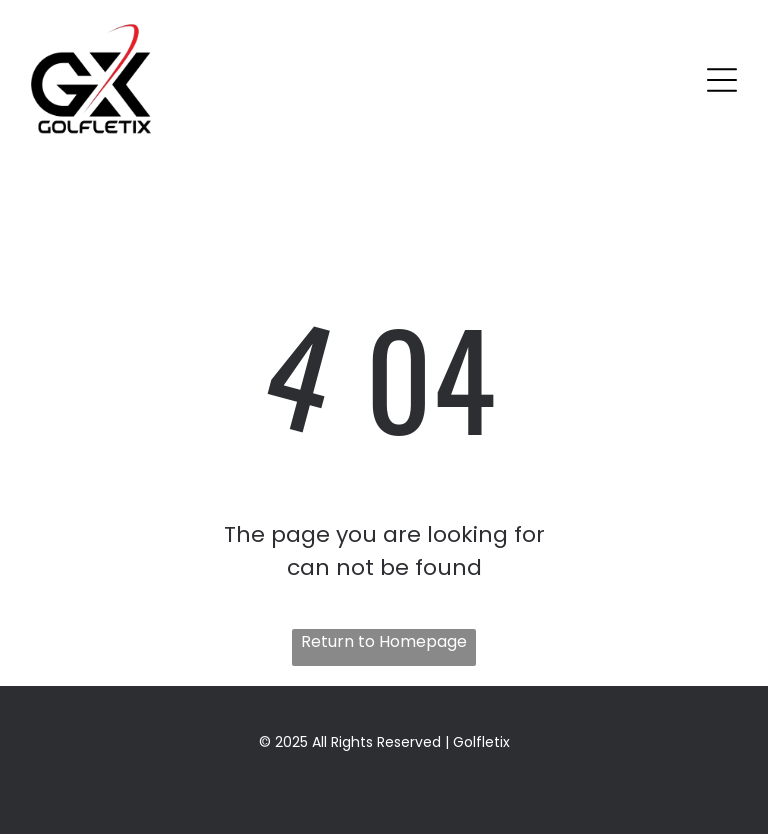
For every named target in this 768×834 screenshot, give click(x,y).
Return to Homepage (384, 641)
